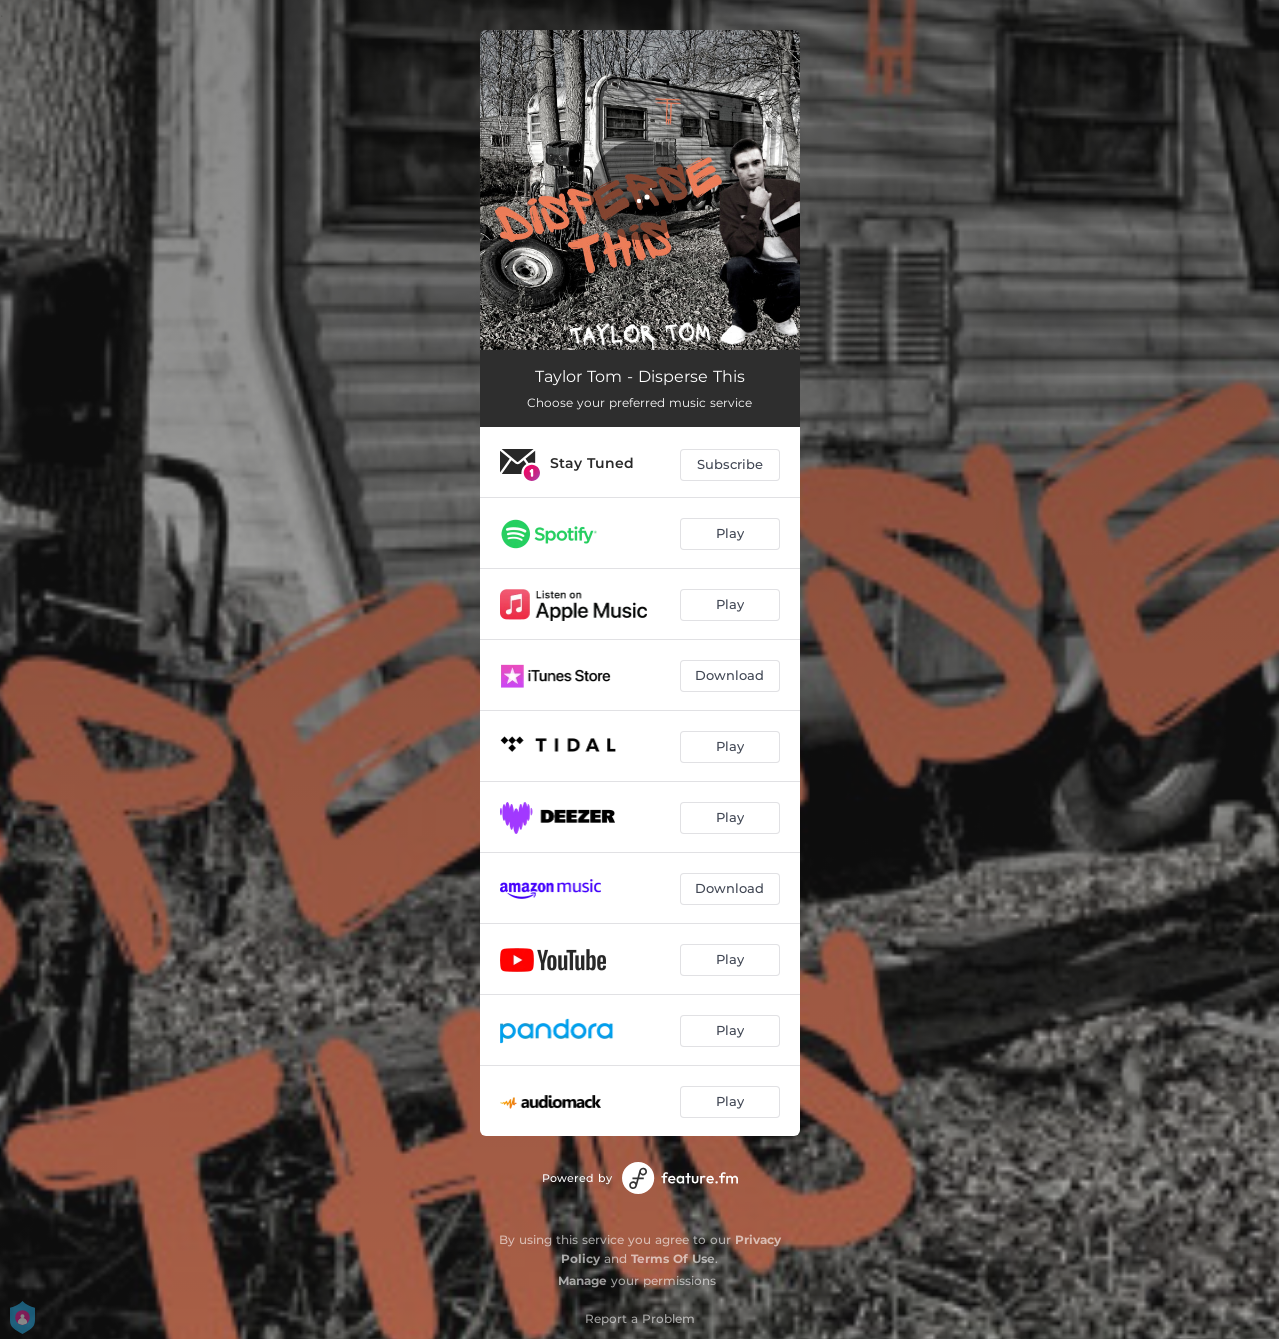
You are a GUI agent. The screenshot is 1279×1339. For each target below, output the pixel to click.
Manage (582, 1280)
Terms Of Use (673, 1258)
